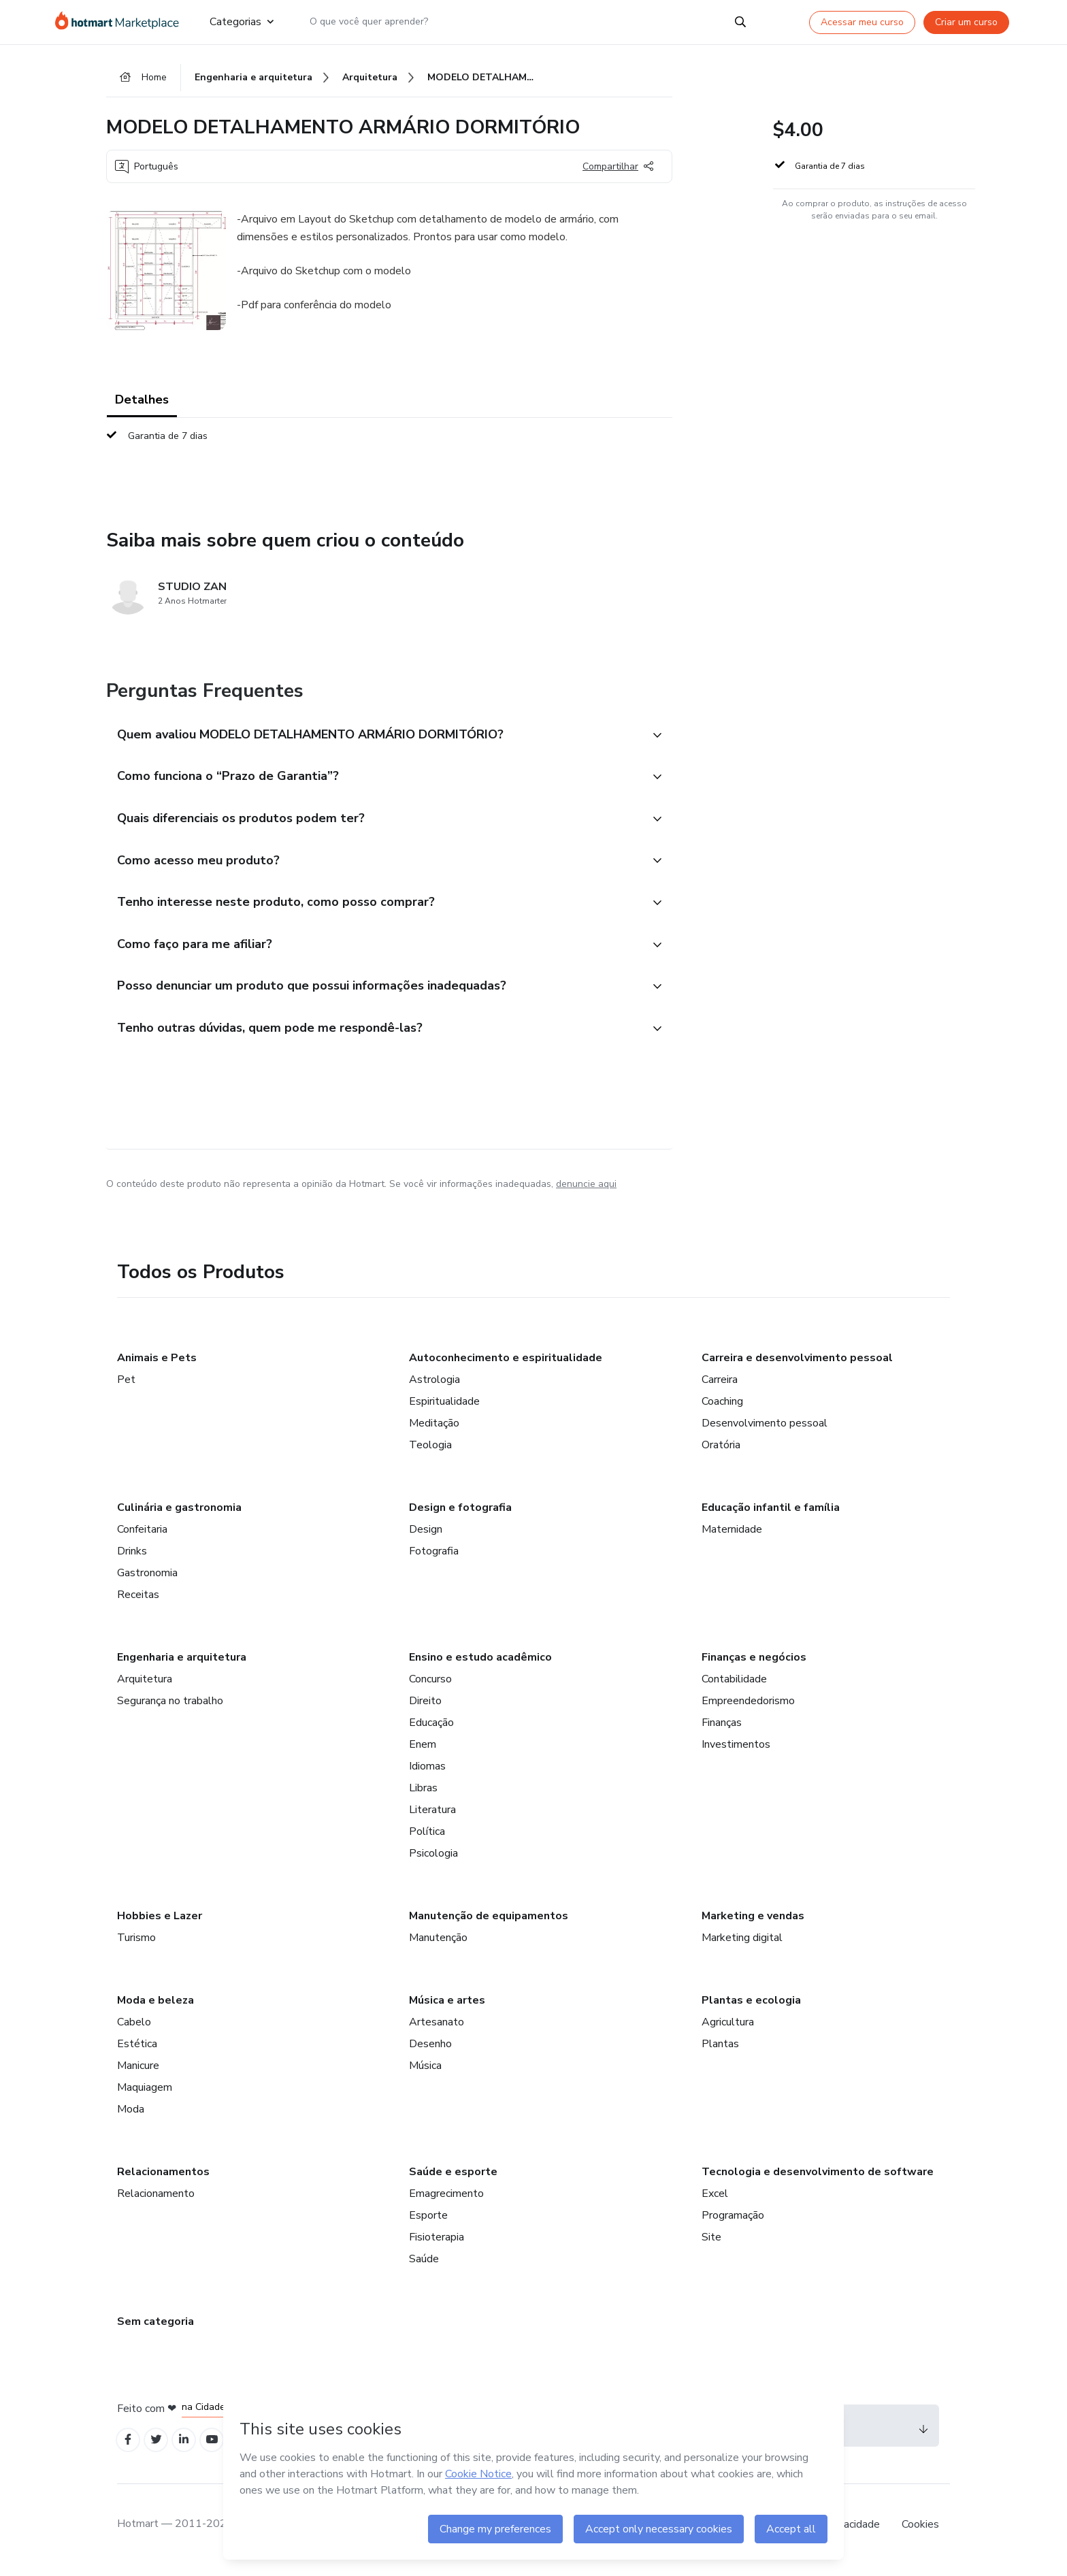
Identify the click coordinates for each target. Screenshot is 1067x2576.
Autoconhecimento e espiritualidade (505, 1365)
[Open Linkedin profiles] (189, 2449)
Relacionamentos (163, 2179)
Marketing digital (742, 1945)
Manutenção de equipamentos (488, 1924)
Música (425, 2073)
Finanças (722, 1730)
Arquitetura (144, 1687)
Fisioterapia (436, 2245)
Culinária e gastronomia (179, 1515)
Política (427, 1839)
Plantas (720, 2051)
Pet (126, 1387)
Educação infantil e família (771, 1515)
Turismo (136, 1945)
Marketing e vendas (753, 1924)
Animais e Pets (157, 1365)
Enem (422, 1752)
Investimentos (736, 1752)
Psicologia (433, 1861)
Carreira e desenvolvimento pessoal (797, 1365)
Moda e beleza (155, 2008)
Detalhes (142, 401)
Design (425, 1537)
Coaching (722, 1409)
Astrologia (434, 1387)
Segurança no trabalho (170, 1708)
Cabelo (134, 2030)
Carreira (720, 1387)
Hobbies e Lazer (159, 1924)
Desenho (430, 2051)
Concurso (430, 1687)
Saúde (424, 2267)
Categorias (242, 21)
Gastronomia (147, 1581)
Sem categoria (155, 2329)
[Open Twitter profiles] (159, 2449)
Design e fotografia (460, 1515)
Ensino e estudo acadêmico (480, 1665)
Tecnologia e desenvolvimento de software (818, 2179)
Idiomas (427, 1774)
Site (711, 2245)
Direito (425, 1708)
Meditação (434, 1431)
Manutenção (438, 1945)
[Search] (740, 22)
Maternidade (732, 1537)
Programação (733, 2223)
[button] (374, 737)
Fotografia (434, 1559)
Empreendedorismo (748, 1708)
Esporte (428, 2223)
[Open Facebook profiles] (129, 2449)
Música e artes (447, 2008)
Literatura (432, 1817)
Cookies (920, 2534)
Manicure (138, 2073)
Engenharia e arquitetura (181, 1665)
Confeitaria (142, 1537)
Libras (423, 1796)
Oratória (721, 1453)
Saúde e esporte (453, 2179)
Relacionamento (156, 2201)
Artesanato (436, 2030)
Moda (130, 2117)
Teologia (430, 1453)
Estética (137, 2051)
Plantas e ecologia (751, 2008)
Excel (715, 2201)
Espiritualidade (444, 1409)
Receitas (138, 1602)
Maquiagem (144, 2095)
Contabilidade (734, 1687)
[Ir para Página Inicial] (121, 22)
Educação (431, 1730)
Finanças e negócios (754, 1665)
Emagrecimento (446, 2201)
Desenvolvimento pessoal (764, 1431)
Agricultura (728, 2030)
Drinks (132, 1559)
